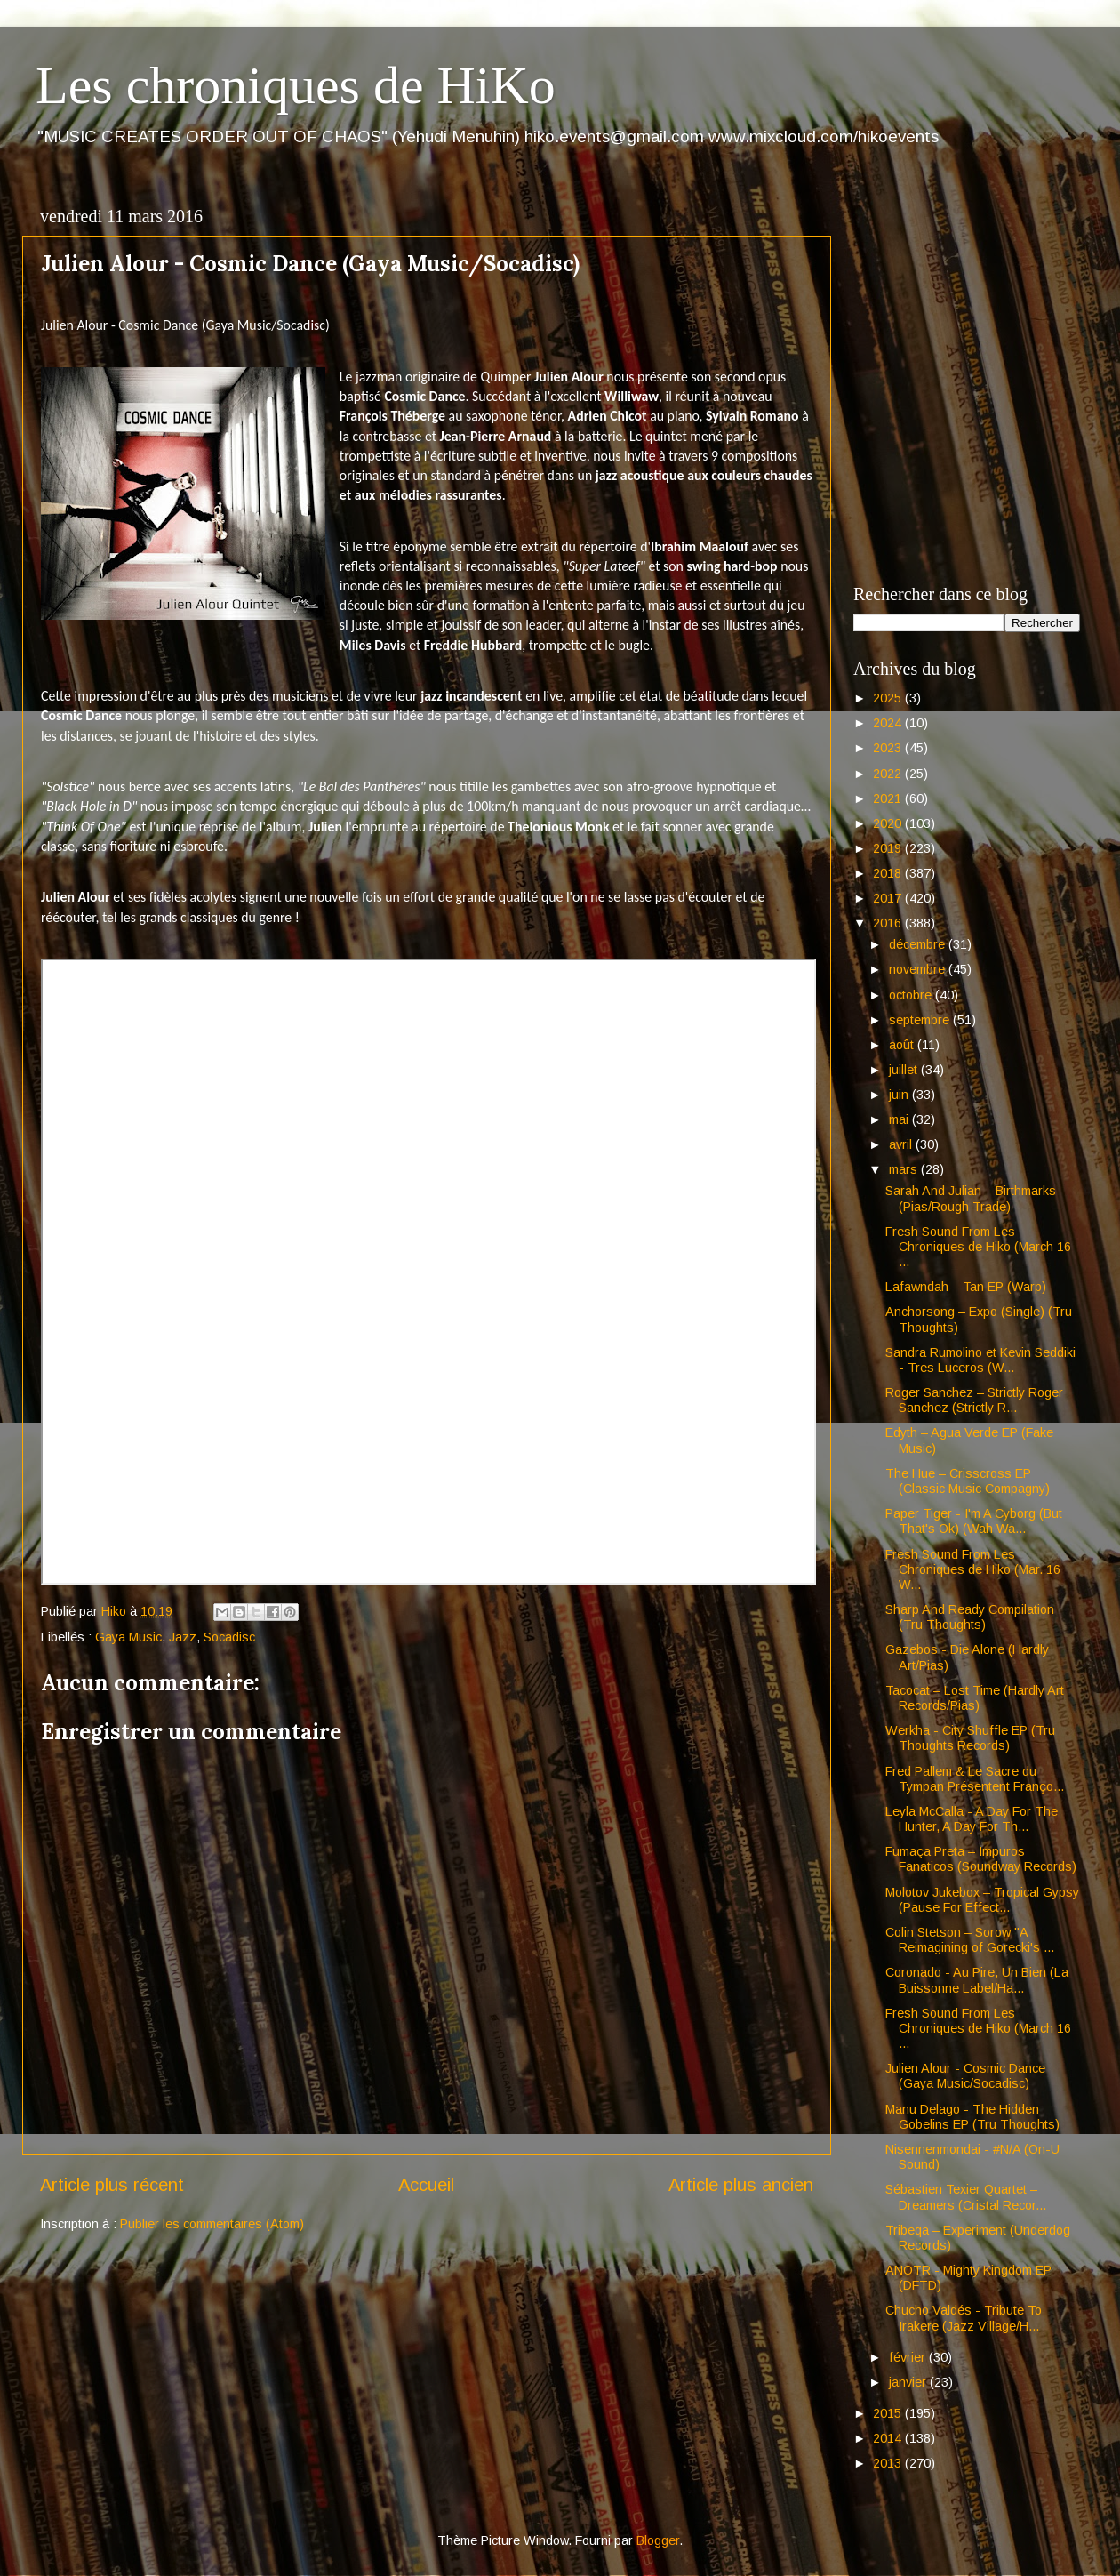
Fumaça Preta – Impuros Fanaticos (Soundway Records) (980, 1859)
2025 (889, 698)
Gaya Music (128, 1637)
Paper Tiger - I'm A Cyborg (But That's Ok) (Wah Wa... (973, 1521)
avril (902, 1144)
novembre (918, 969)
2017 (889, 898)
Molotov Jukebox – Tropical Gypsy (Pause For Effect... (982, 1899)
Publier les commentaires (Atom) (212, 2224)
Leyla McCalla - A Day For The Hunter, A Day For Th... (971, 1819)
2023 (889, 748)
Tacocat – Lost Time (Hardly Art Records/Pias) (974, 1698)
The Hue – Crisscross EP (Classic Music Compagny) (967, 1481)
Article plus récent (112, 2185)
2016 (889, 923)
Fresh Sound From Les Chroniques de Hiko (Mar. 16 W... (972, 1570)
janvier (909, 2382)
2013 (889, 2463)
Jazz (182, 1637)
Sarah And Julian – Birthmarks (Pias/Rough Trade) (970, 1198)
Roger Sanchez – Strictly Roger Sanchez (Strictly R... (974, 1400)
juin (900, 1094)
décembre (918, 944)
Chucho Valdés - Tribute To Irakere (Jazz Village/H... (963, 2317)
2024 (889, 723)
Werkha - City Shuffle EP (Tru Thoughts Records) (970, 1738)
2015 (889, 2413)
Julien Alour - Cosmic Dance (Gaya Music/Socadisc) (965, 2075)
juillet (905, 1070)
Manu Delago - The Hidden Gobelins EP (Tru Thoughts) (972, 2116)
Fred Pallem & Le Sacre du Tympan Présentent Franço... (974, 1779)
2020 (889, 823)
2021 (889, 798)
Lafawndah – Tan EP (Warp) (965, 1287)
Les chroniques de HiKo (296, 85)
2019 (889, 848)
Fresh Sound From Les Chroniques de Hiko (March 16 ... (978, 1247)
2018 (889, 873)
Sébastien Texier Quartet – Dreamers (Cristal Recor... (965, 2196)
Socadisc (229, 1637)
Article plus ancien (740, 2185)
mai (900, 1119)
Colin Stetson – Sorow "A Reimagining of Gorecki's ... (969, 1939)
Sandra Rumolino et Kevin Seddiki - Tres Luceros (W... (980, 1360)
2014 (889, 2438)
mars (905, 1169)
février (909, 2357)
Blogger (657, 2540)
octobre (912, 995)
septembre (921, 1020)
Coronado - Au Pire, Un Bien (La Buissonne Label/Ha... (976, 1979)
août (903, 1045)
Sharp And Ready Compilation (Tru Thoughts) (969, 1617)
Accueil (426, 2185)
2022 (889, 773)
